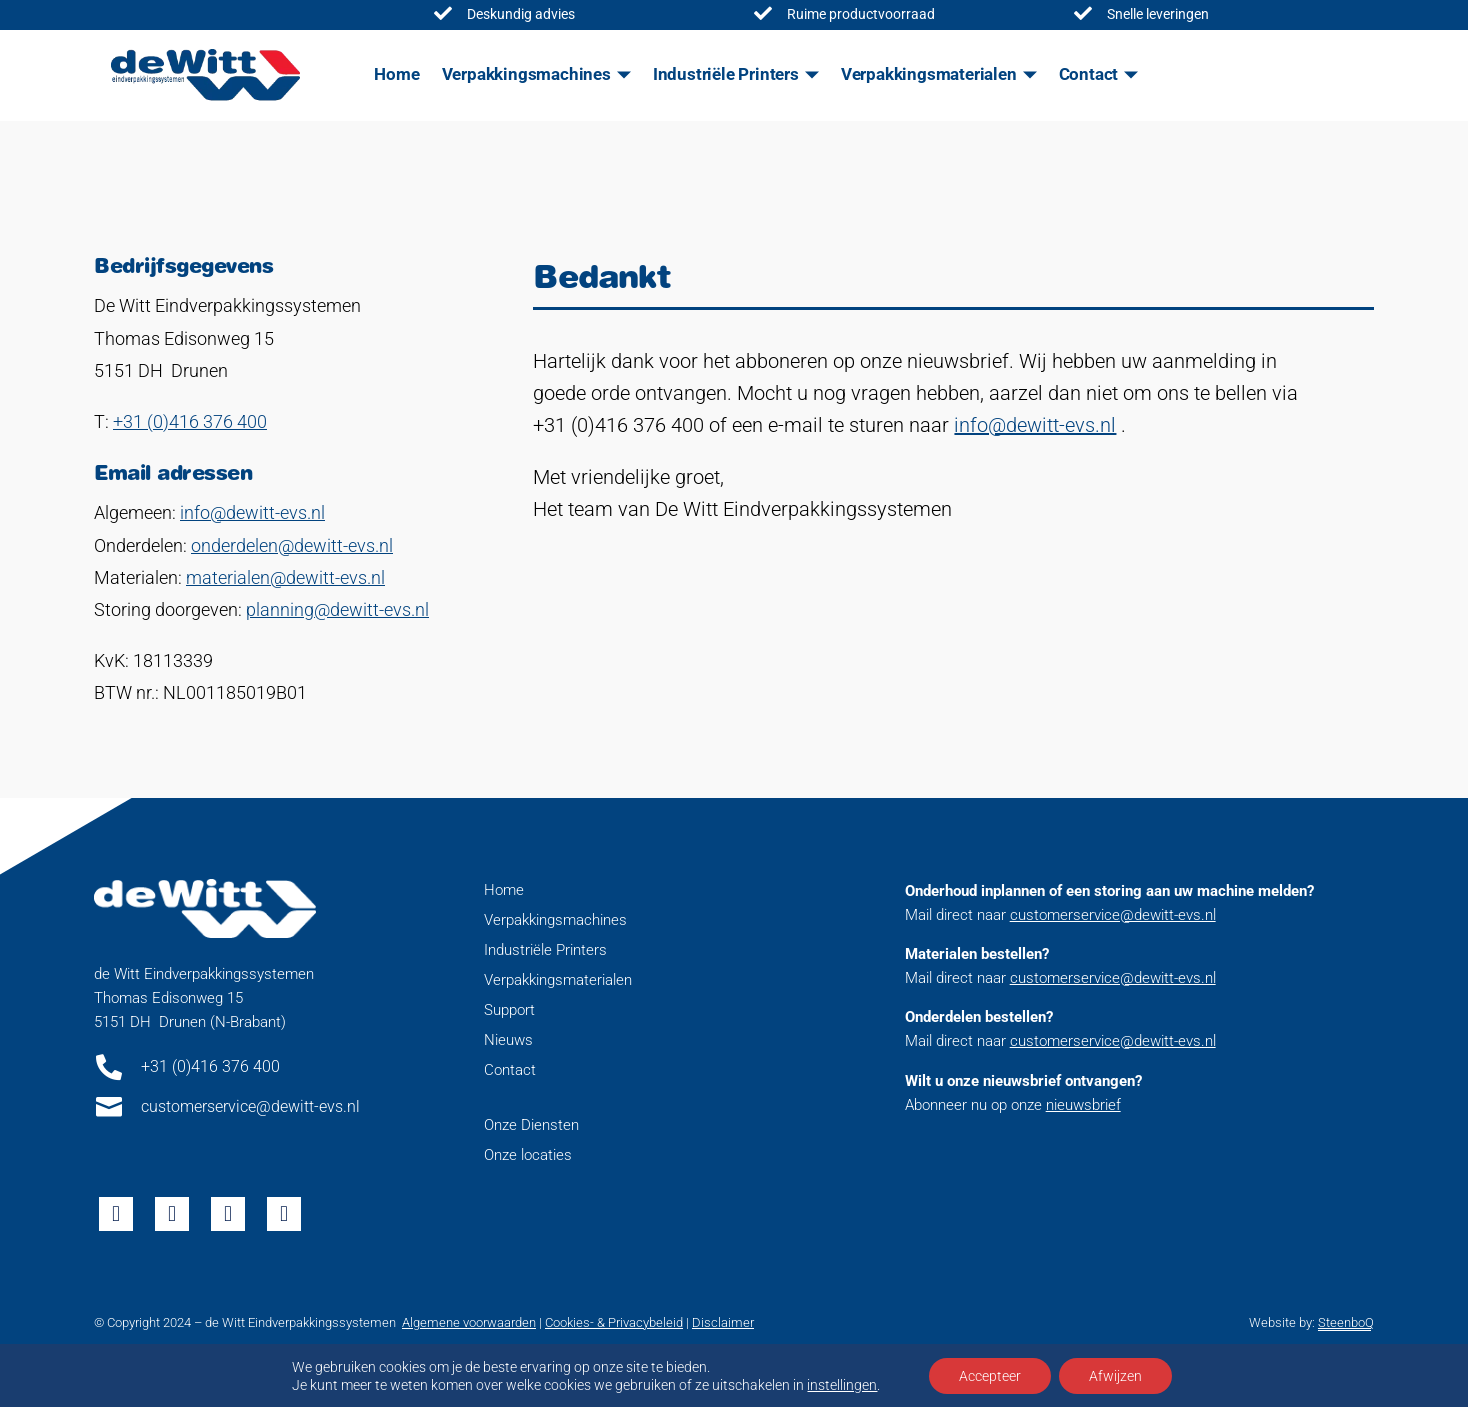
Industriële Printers (726, 74)
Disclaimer (723, 1322)
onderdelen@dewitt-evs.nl (292, 545)
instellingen (842, 1385)
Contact (1089, 74)
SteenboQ (1346, 1322)
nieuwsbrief (1083, 1105)
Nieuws (508, 1040)
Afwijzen (1115, 1376)
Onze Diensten (531, 1125)
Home (396, 74)
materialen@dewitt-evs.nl (285, 577)
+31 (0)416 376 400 (190, 421)
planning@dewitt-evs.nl (337, 609)
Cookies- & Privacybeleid (614, 1322)
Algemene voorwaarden (469, 1322)
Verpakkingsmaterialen (929, 74)
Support (509, 1010)
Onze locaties (528, 1155)
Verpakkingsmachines (526, 74)
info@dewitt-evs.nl (252, 512)
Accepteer (990, 1376)
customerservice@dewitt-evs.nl (1113, 915)
